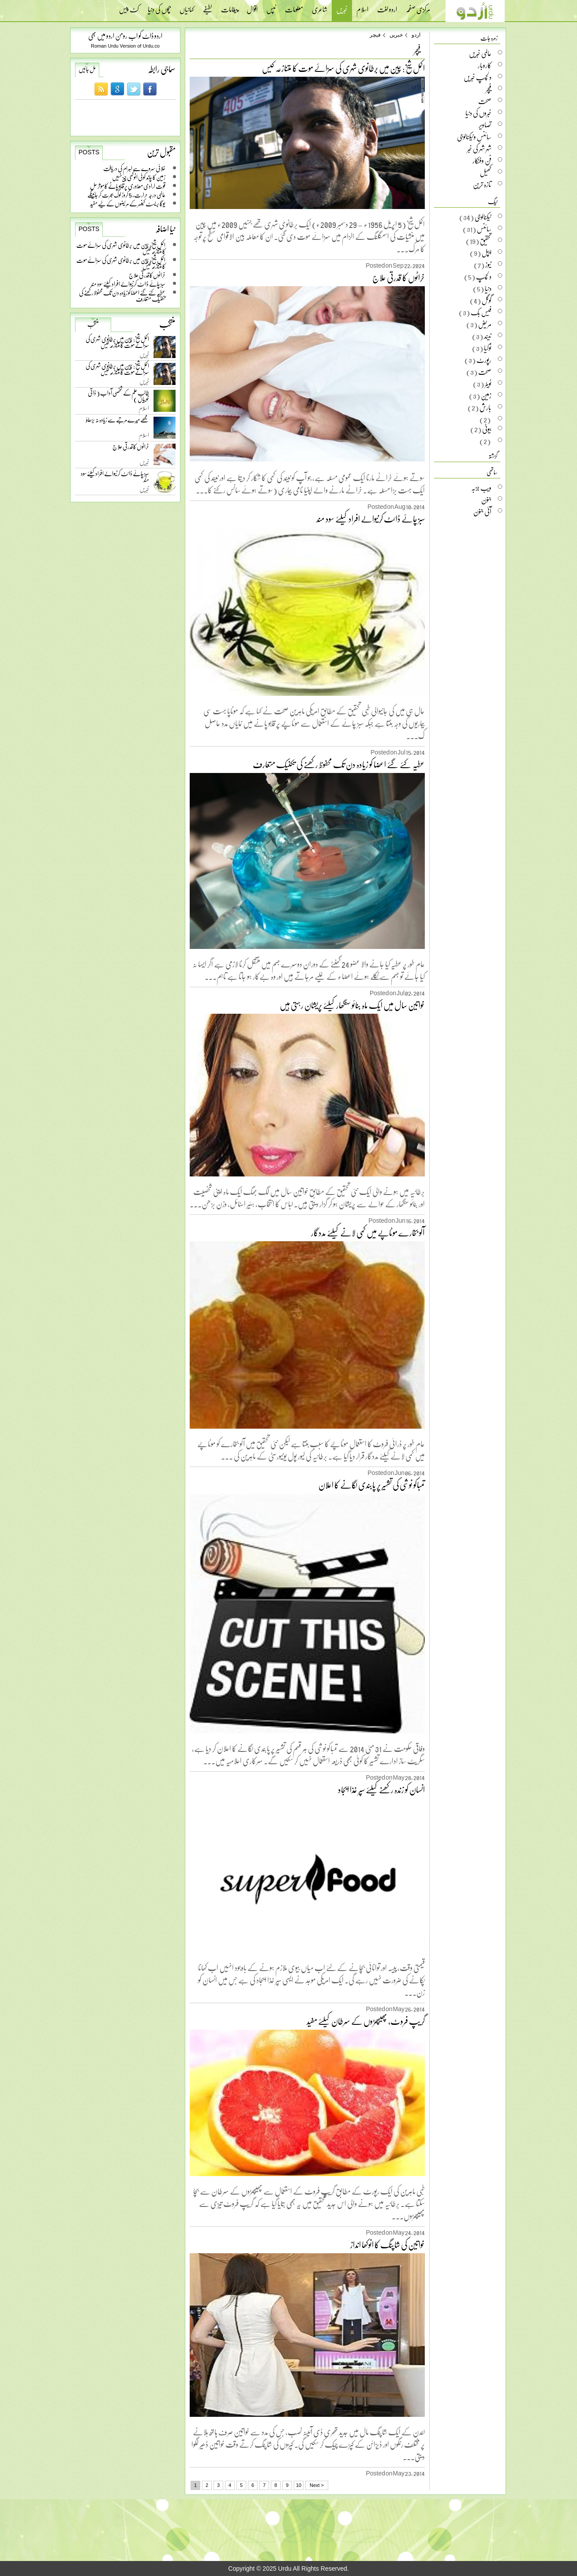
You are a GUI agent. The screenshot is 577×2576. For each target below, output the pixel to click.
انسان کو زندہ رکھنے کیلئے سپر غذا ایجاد (381, 1789)
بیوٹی (486, 429)
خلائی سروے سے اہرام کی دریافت (134, 168)
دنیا (488, 288)
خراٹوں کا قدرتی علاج (147, 275)
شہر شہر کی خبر (479, 148)
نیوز (488, 264)
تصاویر (485, 125)
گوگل (486, 300)
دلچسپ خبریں (477, 77)
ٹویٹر (488, 383)
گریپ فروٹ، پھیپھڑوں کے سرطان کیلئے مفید (366, 2020)
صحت (484, 101)
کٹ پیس (129, 6)
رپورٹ (483, 360)
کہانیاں (187, 6)
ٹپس (271, 6)
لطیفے (207, 6)
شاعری (319, 6)
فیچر (375, 35)
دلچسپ (483, 276)
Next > (317, 2485)
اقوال (252, 6)
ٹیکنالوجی (483, 217)
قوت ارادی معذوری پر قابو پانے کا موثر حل (127, 186)
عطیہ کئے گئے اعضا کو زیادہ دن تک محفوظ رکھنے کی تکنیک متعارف (122, 295)
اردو (416, 35)
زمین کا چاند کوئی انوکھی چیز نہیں (138, 177)
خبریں (342, 10)
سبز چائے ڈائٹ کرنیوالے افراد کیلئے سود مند (128, 283)
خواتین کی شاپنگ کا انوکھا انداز (387, 2244)
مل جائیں (87, 69)
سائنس (484, 229)
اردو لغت (387, 6)
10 (298, 2485)
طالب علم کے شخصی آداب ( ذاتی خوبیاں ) (118, 397)
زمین (486, 395)
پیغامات (229, 6)
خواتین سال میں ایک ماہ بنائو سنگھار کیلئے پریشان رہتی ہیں (352, 1004)
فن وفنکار (481, 160)
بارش (485, 407)
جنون (486, 499)
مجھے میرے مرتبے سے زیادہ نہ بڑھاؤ (117, 422)
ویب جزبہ (481, 488)
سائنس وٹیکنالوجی (474, 137)
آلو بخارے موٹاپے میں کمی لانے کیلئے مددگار (368, 1232)
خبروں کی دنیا (478, 113)
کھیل (485, 172)
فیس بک (481, 312)
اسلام (362, 6)
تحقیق (485, 241)
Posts (89, 152)
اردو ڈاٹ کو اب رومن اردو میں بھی (125, 35)
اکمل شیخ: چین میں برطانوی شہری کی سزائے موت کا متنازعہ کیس (120, 248)
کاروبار (484, 65)
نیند (487, 336)
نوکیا (487, 348)
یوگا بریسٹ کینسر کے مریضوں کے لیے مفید (127, 203)
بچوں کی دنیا (159, 6)
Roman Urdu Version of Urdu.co (125, 46)
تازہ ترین (482, 184)
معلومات (294, 6)
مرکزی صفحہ (418, 6)
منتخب (93, 324)
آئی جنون (482, 511)
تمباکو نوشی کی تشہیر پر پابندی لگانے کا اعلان (371, 1484)
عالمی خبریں (480, 53)
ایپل (486, 253)
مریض (484, 324)
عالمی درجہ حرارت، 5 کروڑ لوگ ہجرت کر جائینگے (126, 194)
